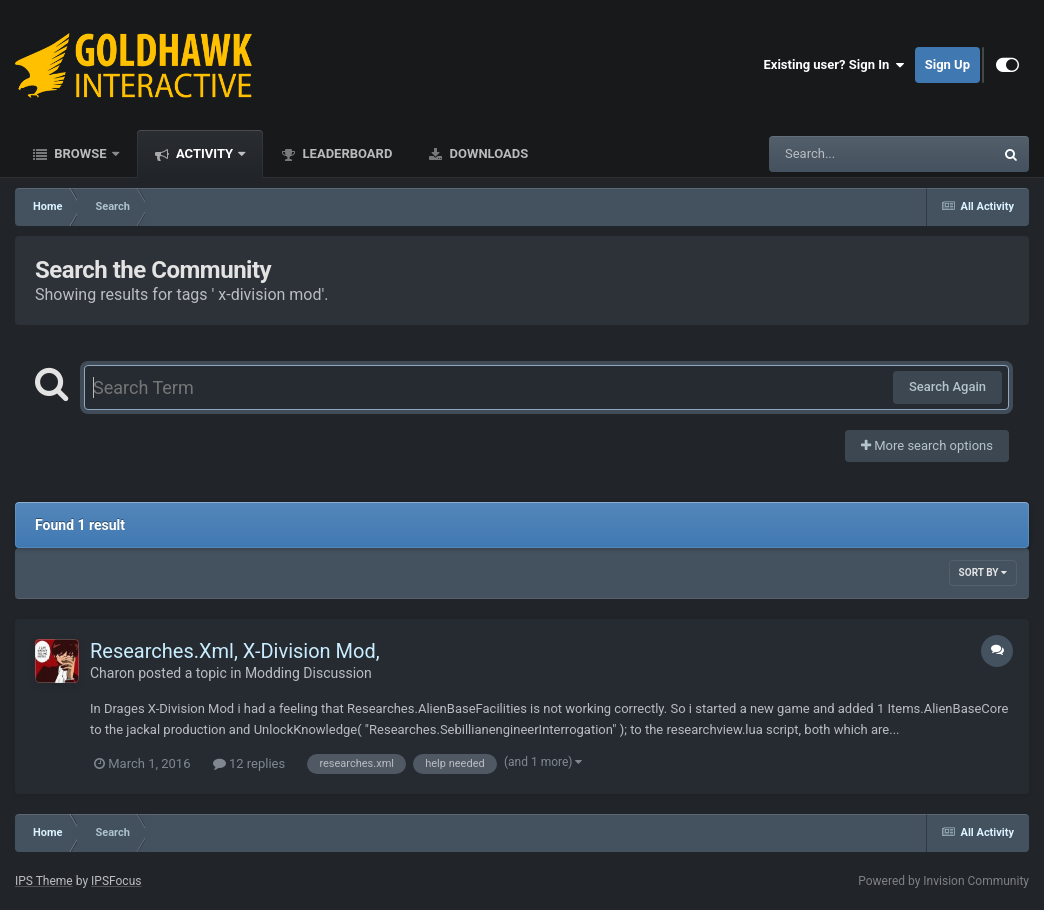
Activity (205, 153)
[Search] (831, 154)
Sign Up (947, 64)
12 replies (249, 763)
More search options (927, 445)
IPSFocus (116, 881)
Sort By (983, 572)
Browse (80, 153)
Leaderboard (345, 153)
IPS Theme (44, 881)
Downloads (487, 153)
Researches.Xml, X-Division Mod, (235, 651)
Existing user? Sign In (834, 65)
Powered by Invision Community (943, 881)
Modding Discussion (308, 673)
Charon (112, 673)
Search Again (947, 386)
